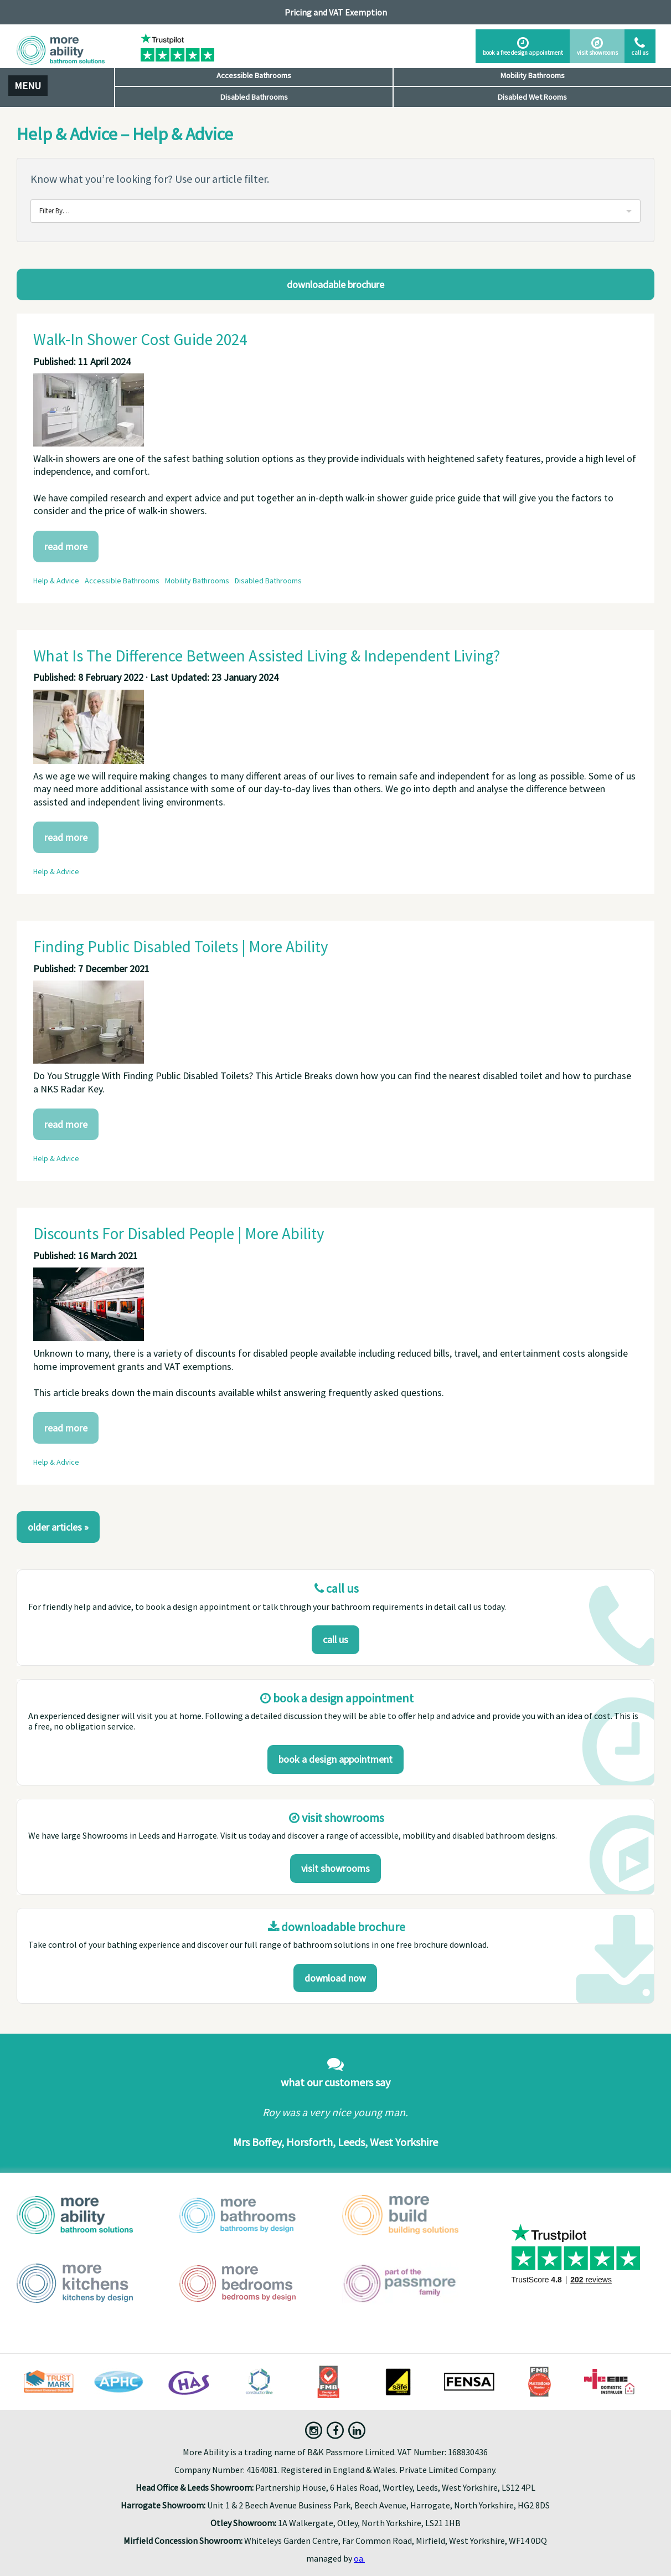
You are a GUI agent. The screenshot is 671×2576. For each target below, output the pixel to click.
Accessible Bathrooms (253, 75)
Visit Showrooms (335, 1868)
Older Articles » (58, 1527)
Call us (335, 1639)
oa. (359, 2558)
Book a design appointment (335, 1759)
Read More (65, 546)
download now (335, 1978)
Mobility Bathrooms (532, 75)
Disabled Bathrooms (254, 97)
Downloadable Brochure (335, 284)
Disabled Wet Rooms (532, 97)
